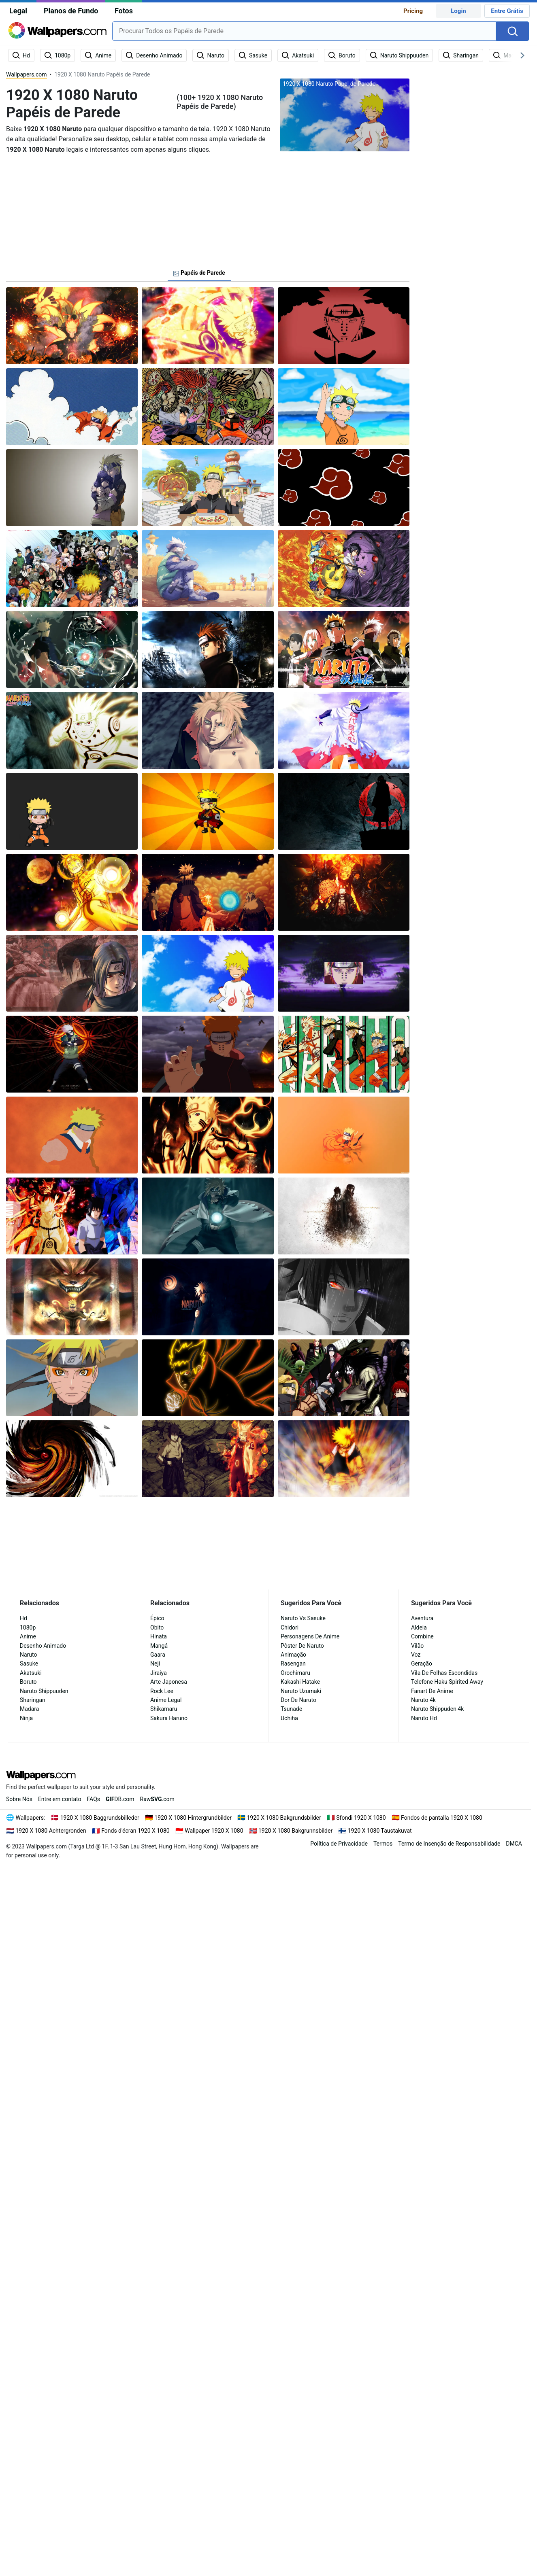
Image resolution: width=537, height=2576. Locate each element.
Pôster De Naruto (302, 1645)
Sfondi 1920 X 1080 (361, 1817)
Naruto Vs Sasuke (303, 1618)
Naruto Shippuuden (44, 1691)
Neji (155, 1663)
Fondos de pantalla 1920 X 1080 (441, 1817)
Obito (157, 1627)
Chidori (289, 1627)
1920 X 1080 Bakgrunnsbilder (295, 1830)
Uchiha (289, 1718)
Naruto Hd (424, 1718)
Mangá (159, 1645)
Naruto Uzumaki (301, 1691)
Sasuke (29, 1663)
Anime (28, 1636)
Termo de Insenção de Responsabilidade (449, 1843)
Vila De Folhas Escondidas (444, 1673)
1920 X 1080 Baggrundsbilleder (99, 1817)
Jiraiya (158, 1673)
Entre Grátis (507, 11)
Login (458, 11)
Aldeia (419, 1627)
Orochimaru (295, 1673)
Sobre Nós (19, 1799)
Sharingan (32, 1700)
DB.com (120, 1799)
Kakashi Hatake (300, 1681)
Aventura (422, 1618)
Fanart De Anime (432, 1691)
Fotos (124, 10)
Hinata (158, 1636)
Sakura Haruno (169, 1718)
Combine (422, 1636)
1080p (28, 1627)
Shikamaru (163, 1709)
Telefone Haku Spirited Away (447, 1681)
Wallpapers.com (26, 74)
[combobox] (304, 31)
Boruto (28, 1681)
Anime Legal (165, 1700)
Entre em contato (59, 1799)
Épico (157, 1618)
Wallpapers (30, 1817)
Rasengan (293, 1663)
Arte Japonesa (168, 1681)
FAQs (93, 1799)
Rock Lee (161, 1691)
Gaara (157, 1654)
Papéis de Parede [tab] (199, 272)
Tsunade (291, 1709)
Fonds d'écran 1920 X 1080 (135, 1830)
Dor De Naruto (298, 1700)
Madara (29, 1709)
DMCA (514, 1843)
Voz (415, 1654)
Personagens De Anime (310, 1636)
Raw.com (157, 1799)
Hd (23, 1618)
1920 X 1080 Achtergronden (51, 1830)
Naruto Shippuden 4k (437, 1709)
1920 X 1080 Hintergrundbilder (193, 1817)
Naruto (28, 1654)
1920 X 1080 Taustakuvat (380, 1830)
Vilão (417, 1645)
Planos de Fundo (71, 10)
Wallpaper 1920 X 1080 (214, 1830)
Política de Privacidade (339, 1843)
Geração (421, 1663)
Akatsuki (31, 1673)
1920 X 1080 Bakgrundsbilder (284, 1817)
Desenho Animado (43, 1645)
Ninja (26, 1718)
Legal (18, 10)
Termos (382, 1843)
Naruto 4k (423, 1700)
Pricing (413, 11)
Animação (293, 1654)
